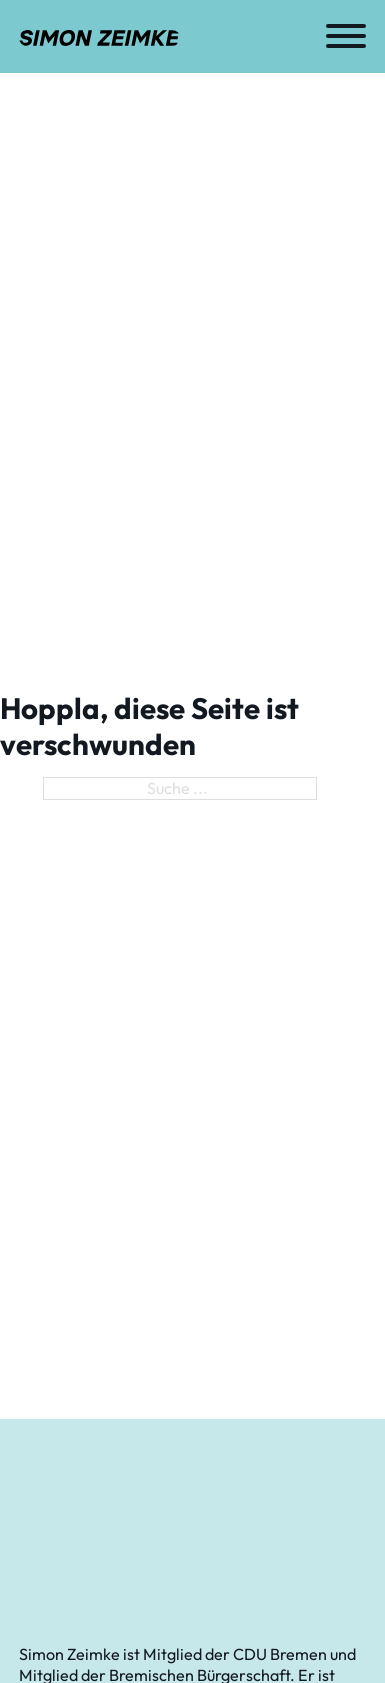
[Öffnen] (346, 36)
